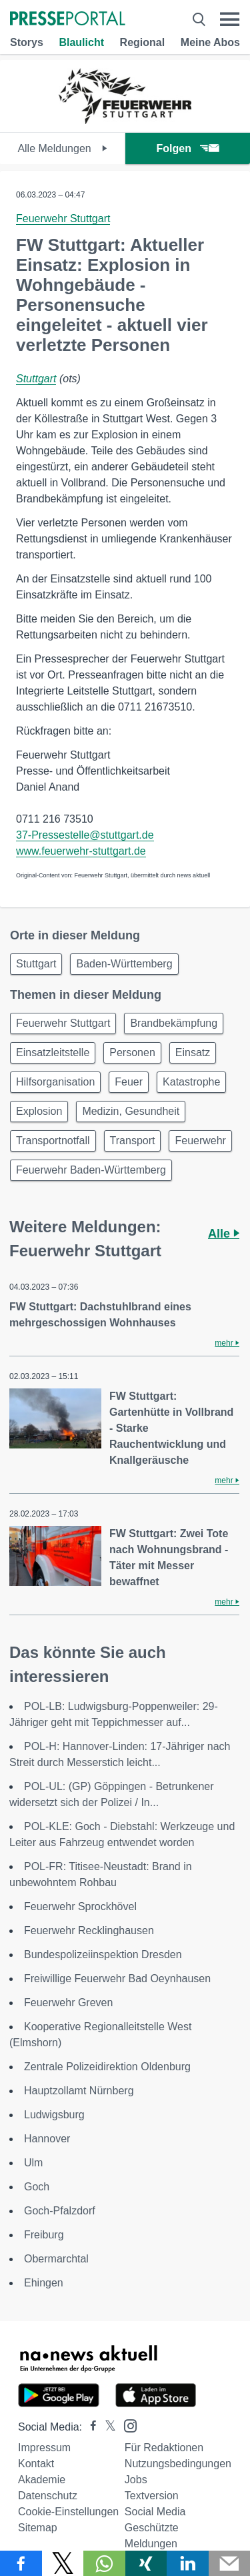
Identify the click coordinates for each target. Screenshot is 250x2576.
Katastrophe (191, 1082)
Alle (223, 1233)
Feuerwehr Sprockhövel (80, 1906)
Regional (142, 42)
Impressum (44, 2447)
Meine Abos (210, 42)
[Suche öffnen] (199, 19)
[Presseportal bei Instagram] (126, 2425)
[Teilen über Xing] (146, 2563)
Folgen (188, 148)
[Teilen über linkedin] (188, 2563)
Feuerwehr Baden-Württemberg (91, 1170)
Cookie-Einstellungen (68, 2511)
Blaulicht (81, 42)
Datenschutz (47, 2495)
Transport (132, 1140)
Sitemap (37, 2527)
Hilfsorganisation (55, 1082)
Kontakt (36, 2463)
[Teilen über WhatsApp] (104, 2563)
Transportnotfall (53, 1140)
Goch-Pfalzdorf (59, 2210)
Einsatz (192, 1052)
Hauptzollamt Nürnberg (79, 2090)
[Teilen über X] (63, 2563)
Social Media (155, 2511)
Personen (132, 1052)
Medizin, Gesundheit (130, 1111)
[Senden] (230, 2563)
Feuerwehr (200, 1140)
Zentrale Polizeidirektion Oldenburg (107, 2066)
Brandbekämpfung (173, 1023)
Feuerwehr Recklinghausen (89, 1930)
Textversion (152, 2495)
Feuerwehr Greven (68, 2002)
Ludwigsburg (54, 2114)
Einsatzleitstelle (52, 1052)
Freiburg (44, 2234)
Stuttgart (36, 378)
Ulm (33, 2162)
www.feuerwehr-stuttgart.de (81, 851)
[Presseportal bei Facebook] (89, 2427)
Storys (26, 42)
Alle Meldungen (62, 148)
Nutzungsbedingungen (178, 2463)
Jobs (136, 2479)
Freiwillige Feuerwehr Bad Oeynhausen (117, 1978)
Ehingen (43, 2282)
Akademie (41, 2479)
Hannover (47, 2138)
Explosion (39, 1111)
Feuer (129, 1082)
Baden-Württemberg (124, 963)
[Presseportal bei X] (106, 2427)
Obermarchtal (56, 2258)
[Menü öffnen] (229, 19)
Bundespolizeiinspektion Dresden (103, 1954)
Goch (36, 2186)
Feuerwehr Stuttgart (63, 218)
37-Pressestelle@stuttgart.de (85, 835)
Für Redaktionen (164, 2447)
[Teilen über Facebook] (21, 2563)
